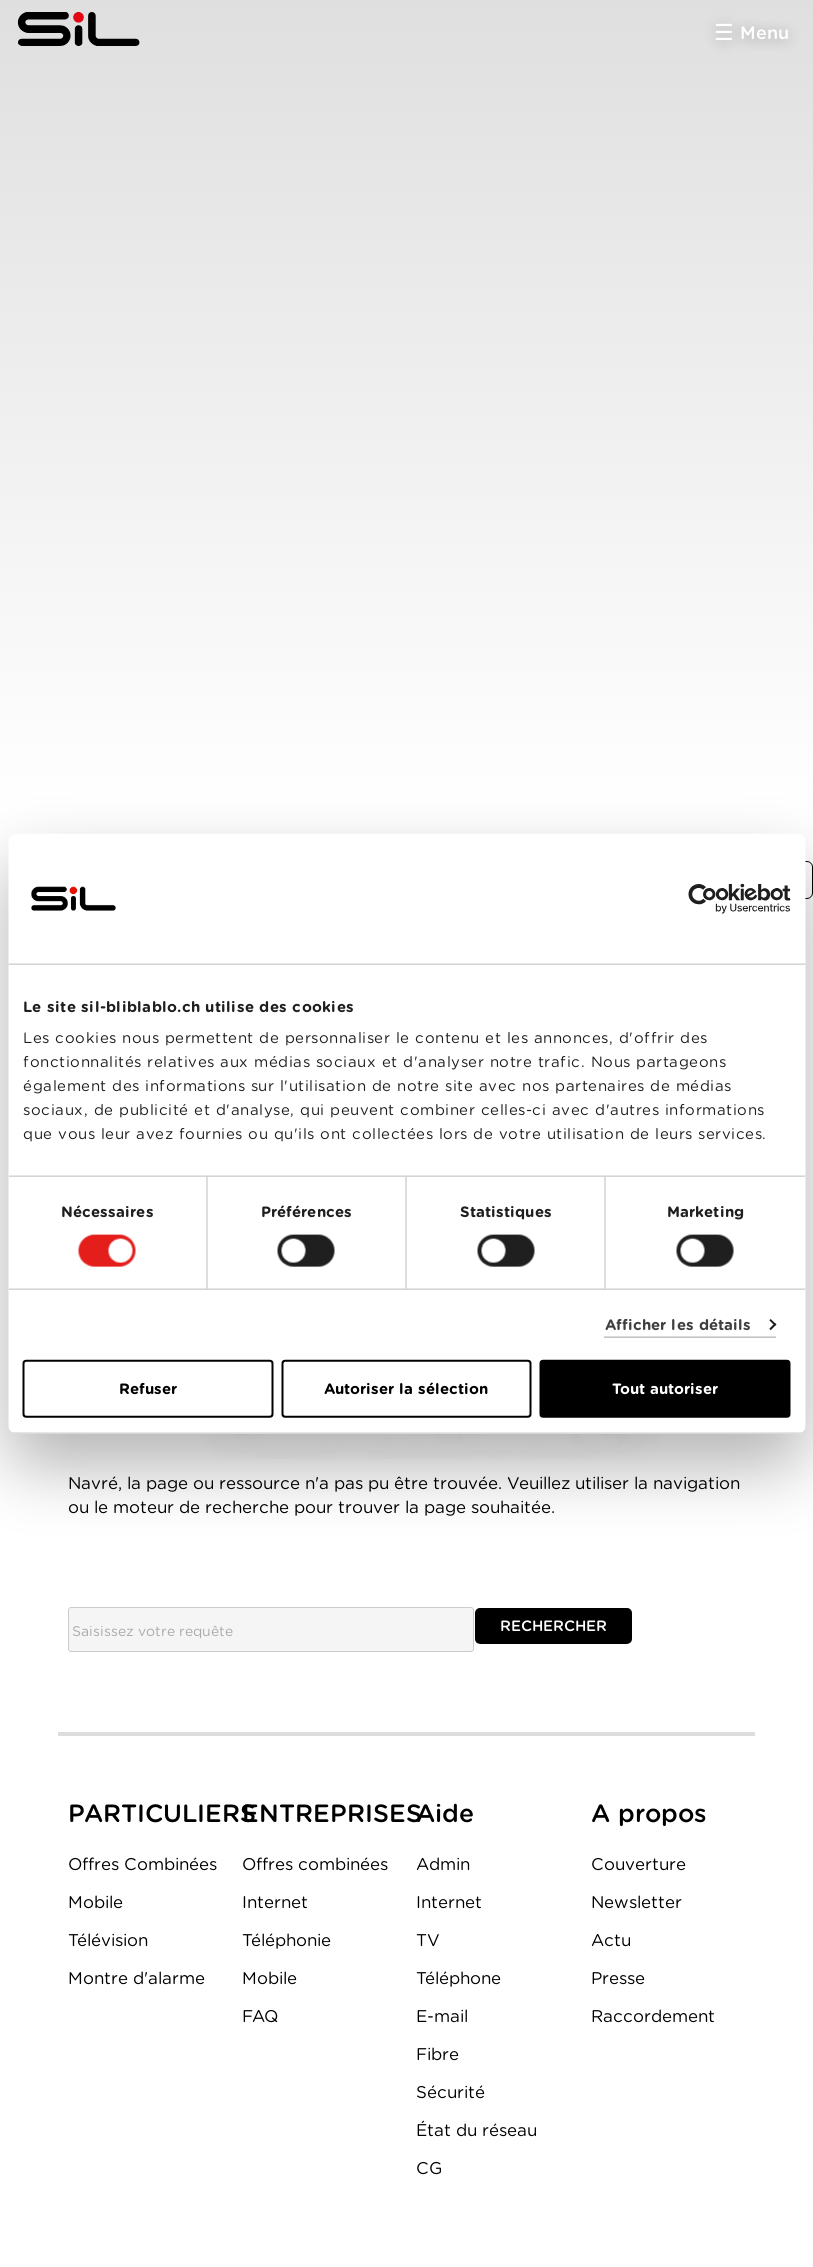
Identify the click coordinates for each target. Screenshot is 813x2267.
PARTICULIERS (162, 1813)
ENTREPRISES (332, 1813)
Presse (618, 1978)
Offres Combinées (142, 1864)
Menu (764, 32)
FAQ (260, 2016)
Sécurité (450, 2092)
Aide (445, 1813)
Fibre (437, 2054)
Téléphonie (286, 1940)
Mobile (95, 1902)
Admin (443, 1864)
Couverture (638, 1864)
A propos (649, 1813)
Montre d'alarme (136, 1978)
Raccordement (653, 2016)
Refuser (148, 1389)
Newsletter (636, 1902)
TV (428, 1940)
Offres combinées (315, 1864)
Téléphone (458, 1978)
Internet (275, 1902)
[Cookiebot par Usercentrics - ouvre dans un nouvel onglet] (702, 898)
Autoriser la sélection (406, 1389)
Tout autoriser (665, 1389)
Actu (611, 1940)
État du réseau (476, 2130)
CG (429, 2168)
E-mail (442, 2016)
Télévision (108, 1940)
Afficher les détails (678, 1324)
